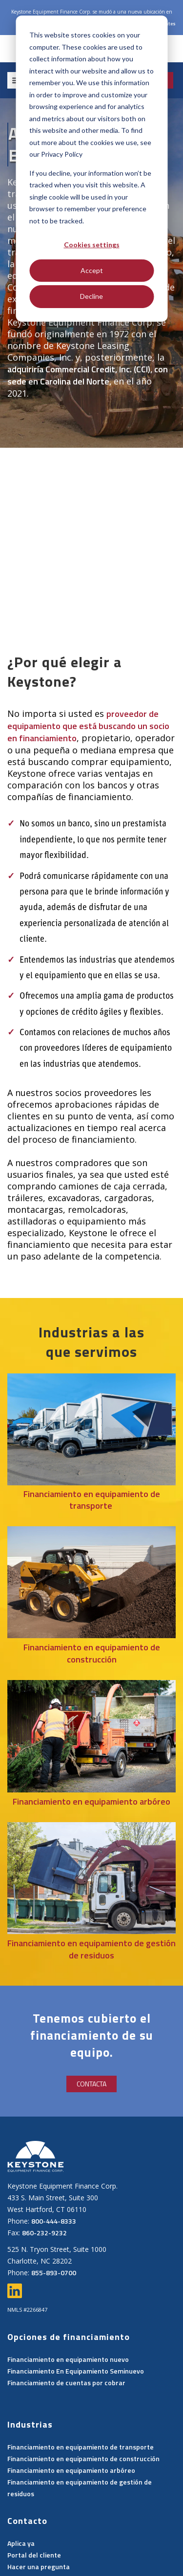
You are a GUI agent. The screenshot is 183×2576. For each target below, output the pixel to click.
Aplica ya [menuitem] (21, 2472)
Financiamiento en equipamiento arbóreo (91, 1730)
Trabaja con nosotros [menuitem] (128, 2522)
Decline (91, 296)
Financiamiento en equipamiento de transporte (91, 1429)
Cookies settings (92, 244)
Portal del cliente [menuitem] (34, 2484)
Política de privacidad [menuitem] (106, 2534)
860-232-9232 (44, 2162)
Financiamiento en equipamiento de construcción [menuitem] (83, 2388)
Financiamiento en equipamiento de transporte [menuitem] (80, 2376)
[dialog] (91, 169)
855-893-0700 (53, 2202)
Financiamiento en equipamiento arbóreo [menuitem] (71, 2399)
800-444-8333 (53, 2150)
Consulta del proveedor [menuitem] (45, 2522)
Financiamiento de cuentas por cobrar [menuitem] (66, 2312)
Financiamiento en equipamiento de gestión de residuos (91, 1878)
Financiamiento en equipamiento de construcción (91, 1583)
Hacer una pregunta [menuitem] (38, 2496)
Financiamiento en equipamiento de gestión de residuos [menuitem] (79, 2417)
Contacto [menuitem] (47, 2534)
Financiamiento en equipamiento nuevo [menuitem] (68, 2289)
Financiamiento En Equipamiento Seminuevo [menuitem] (75, 2300)
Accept (92, 270)
